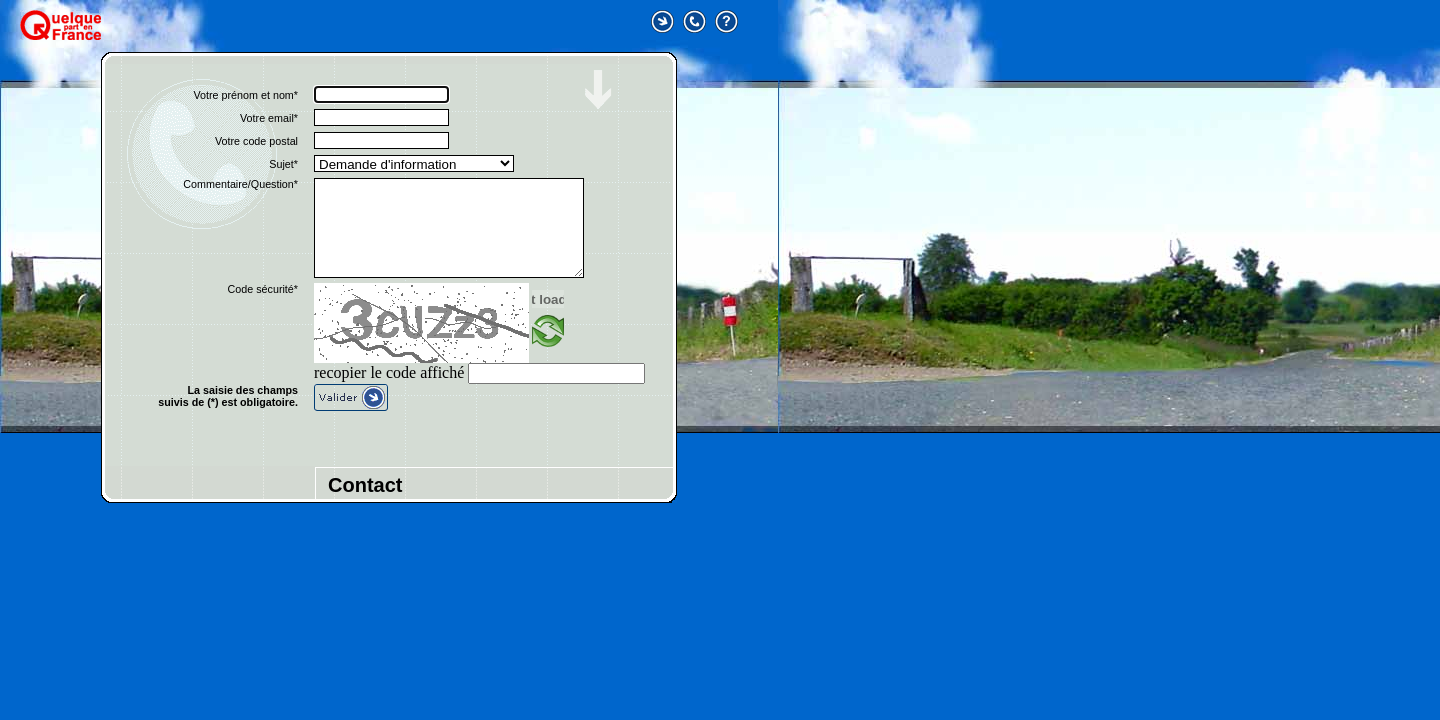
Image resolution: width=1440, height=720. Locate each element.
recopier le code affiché (389, 372)
